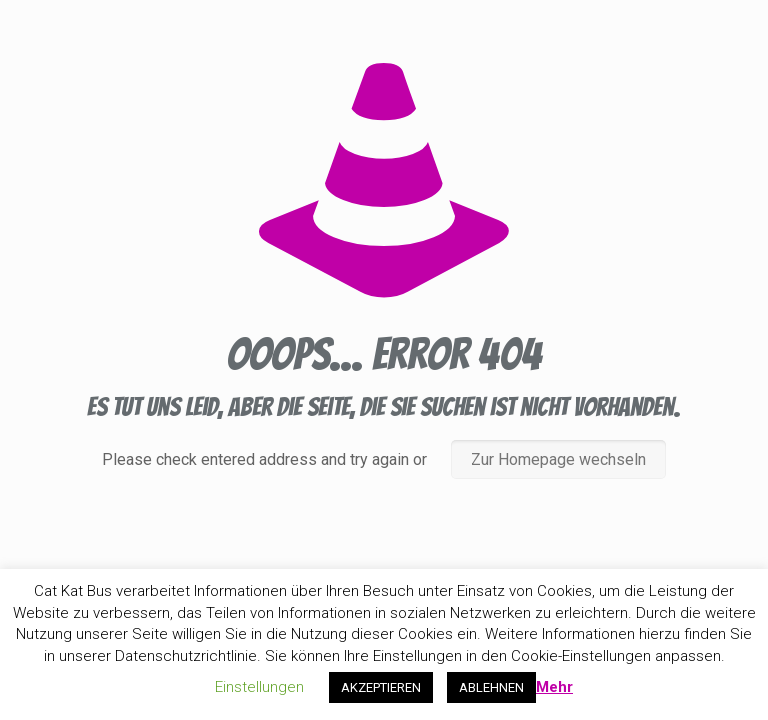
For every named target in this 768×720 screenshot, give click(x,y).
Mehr (554, 687)
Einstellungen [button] (259, 687)
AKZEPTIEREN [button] (381, 687)
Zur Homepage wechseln (558, 459)
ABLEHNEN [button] (491, 687)
